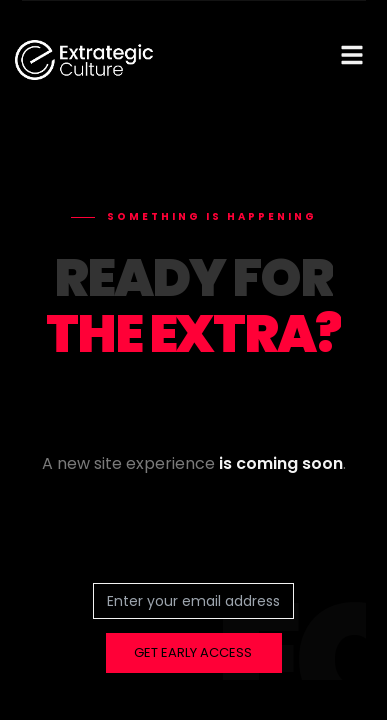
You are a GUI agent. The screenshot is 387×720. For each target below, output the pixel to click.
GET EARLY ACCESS (193, 652)
